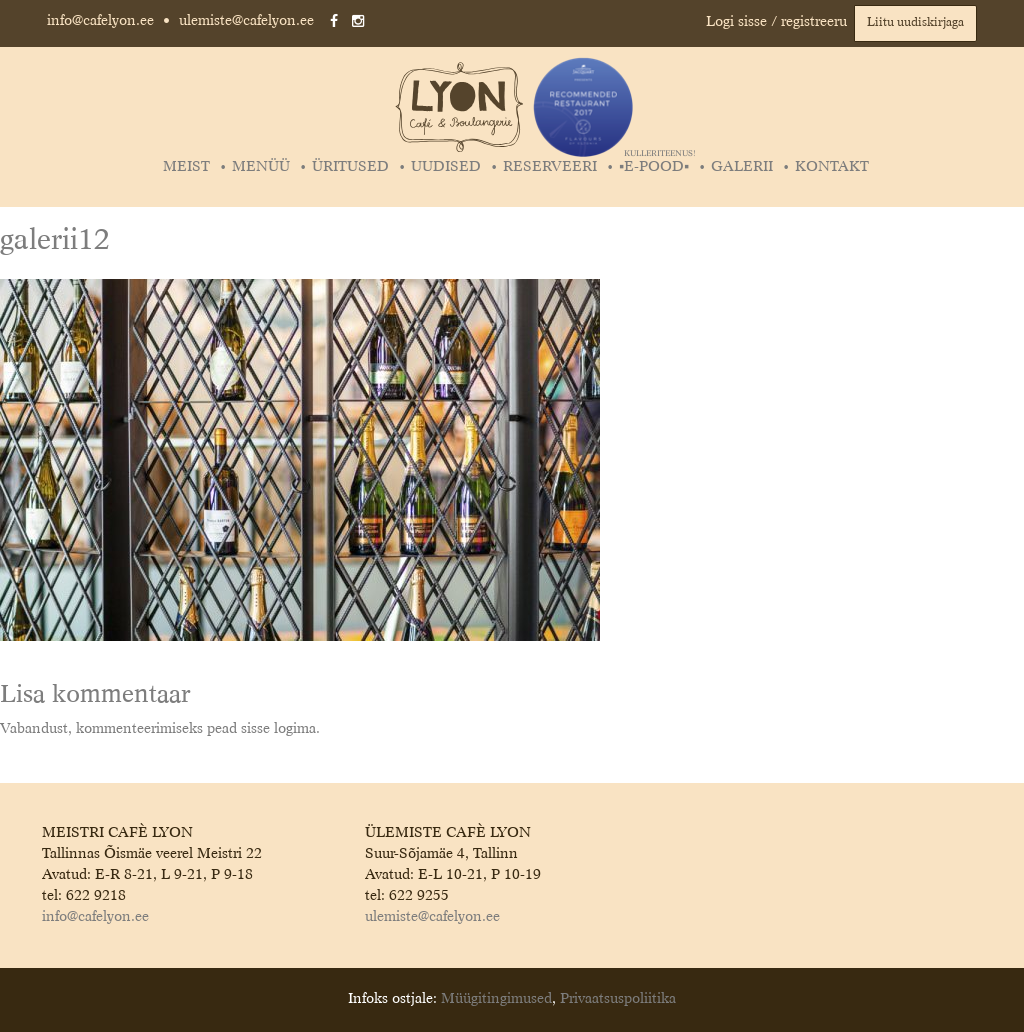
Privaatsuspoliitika (618, 999)
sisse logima (278, 729)
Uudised (446, 167)
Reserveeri (550, 167)
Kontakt (832, 167)
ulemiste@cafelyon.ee (246, 21)
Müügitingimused (496, 999)
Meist (186, 167)
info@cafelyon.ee (100, 21)
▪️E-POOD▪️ (656, 167)
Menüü (261, 167)
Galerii (742, 167)
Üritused (350, 167)
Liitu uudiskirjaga (915, 23)
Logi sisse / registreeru (776, 22)
